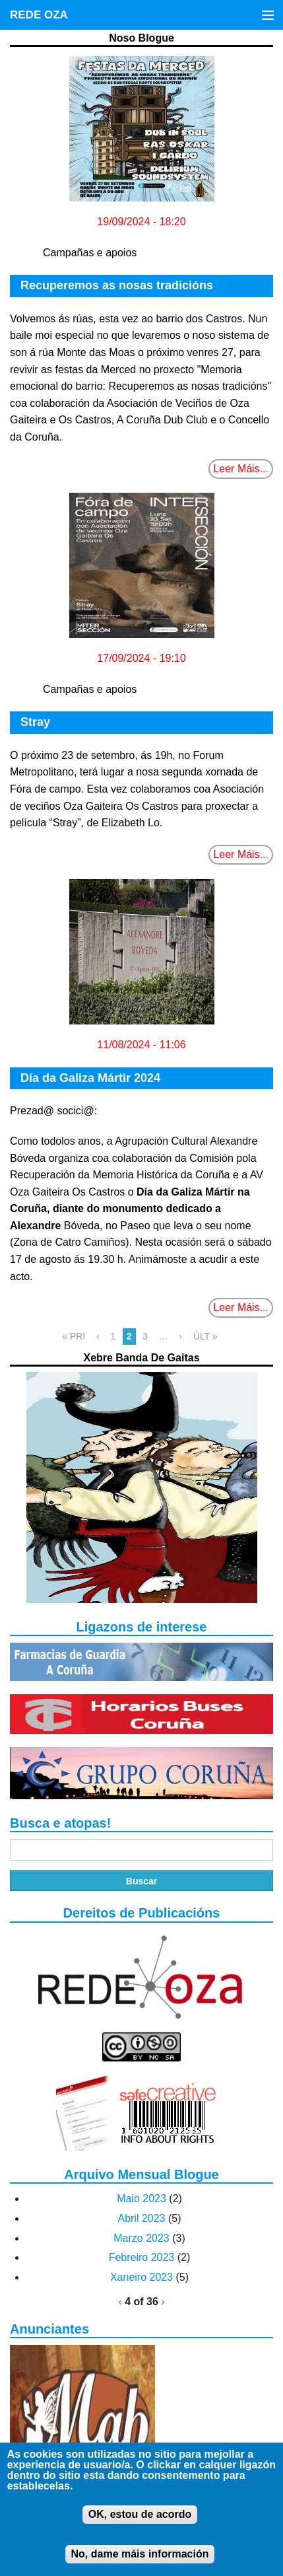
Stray (35, 722)
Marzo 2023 (141, 2238)
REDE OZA (39, 15)
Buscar (141, 1881)
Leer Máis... (240, 468)
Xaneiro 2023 (141, 2277)
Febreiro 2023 (142, 2257)
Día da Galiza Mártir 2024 (90, 1078)
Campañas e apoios (90, 252)
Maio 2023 (141, 2198)
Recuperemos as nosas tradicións (116, 285)
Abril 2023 (141, 2218)
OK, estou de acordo (139, 2523)
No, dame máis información (140, 2563)
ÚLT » (205, 1336)
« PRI (73, 1336)
